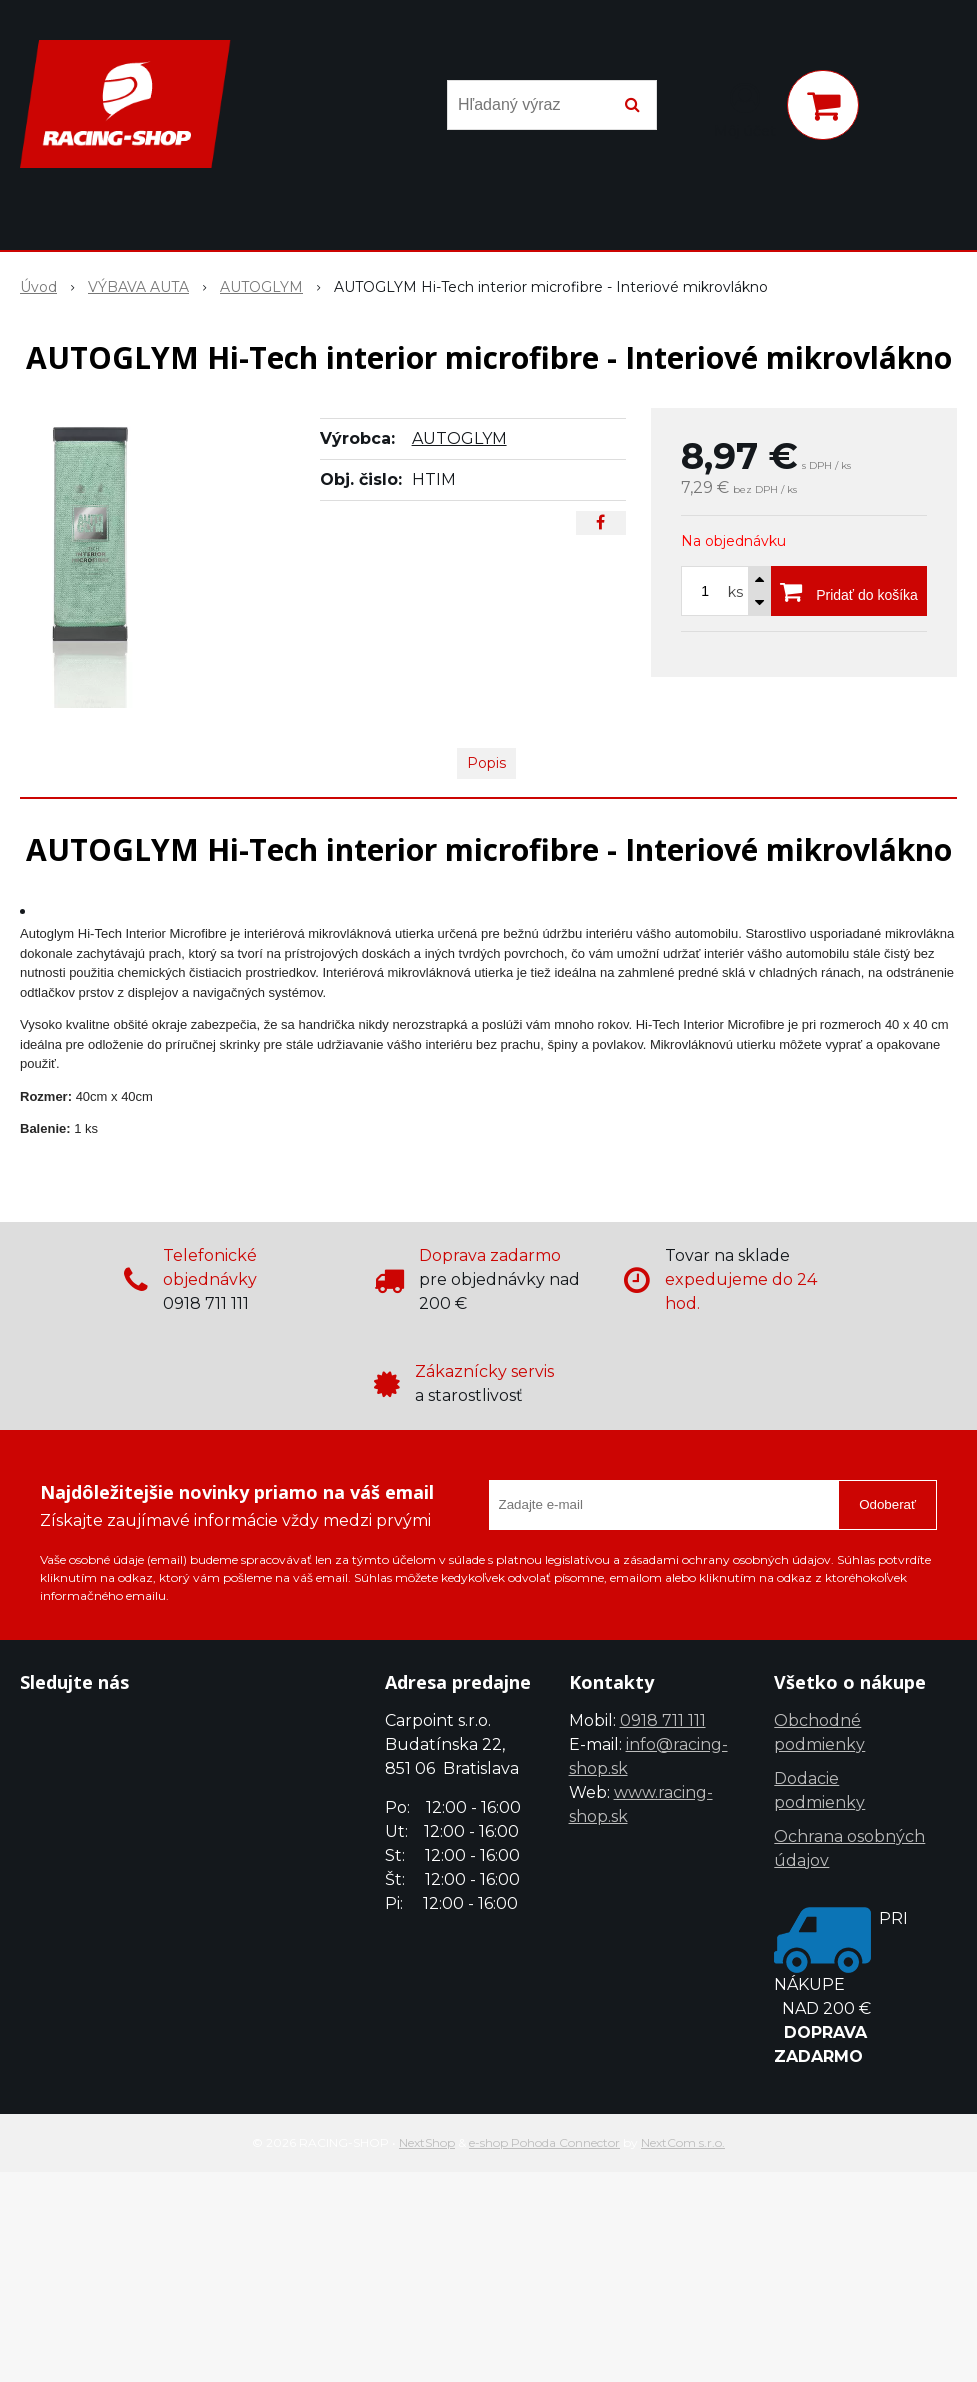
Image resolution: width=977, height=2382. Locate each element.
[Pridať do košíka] (849, 591)
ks (735, 592)
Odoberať (887, 1504)
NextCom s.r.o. (683, 2142)
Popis (486, 763)
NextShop (427, 2142)
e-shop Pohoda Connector (544, 2142)
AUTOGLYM (459, 438)
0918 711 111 (663, 1720)
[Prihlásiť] (745, 109)
